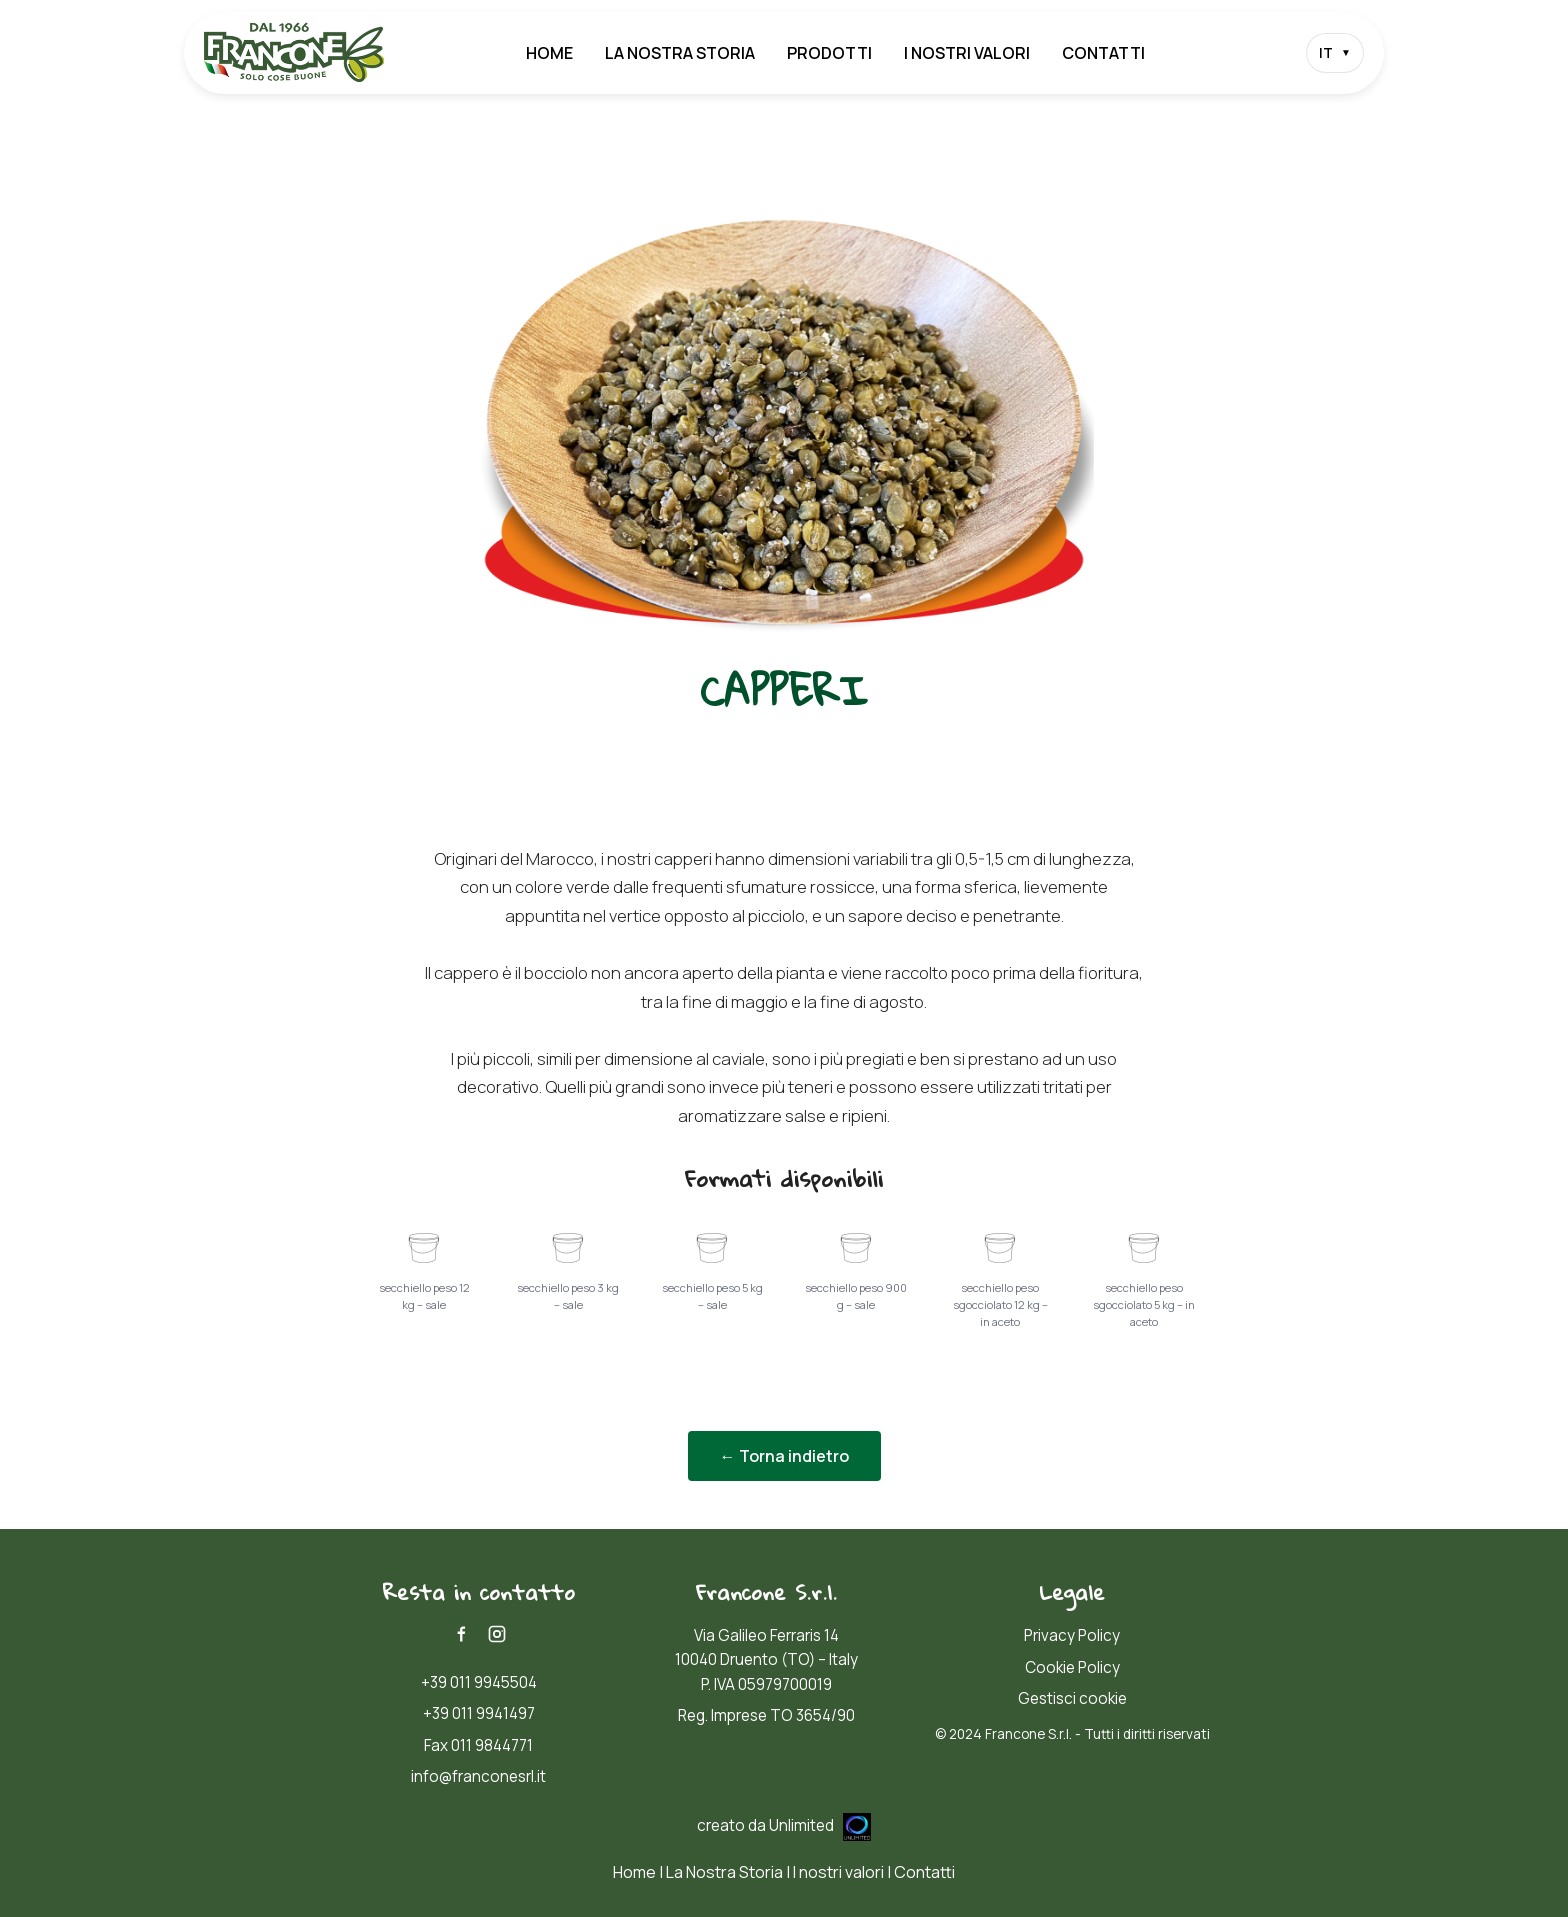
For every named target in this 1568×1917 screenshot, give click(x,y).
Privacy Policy (1072, 1635)
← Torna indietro (784, 1456)
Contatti (1103, 53)
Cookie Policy (1072, 1667)
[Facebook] (461, 1634)
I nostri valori (967, 53)
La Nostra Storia (680, 53)
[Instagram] (497, 1634)
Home (549, 53)
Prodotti (829, 53)
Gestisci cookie (1072, 1698)
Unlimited (820, 1825)
